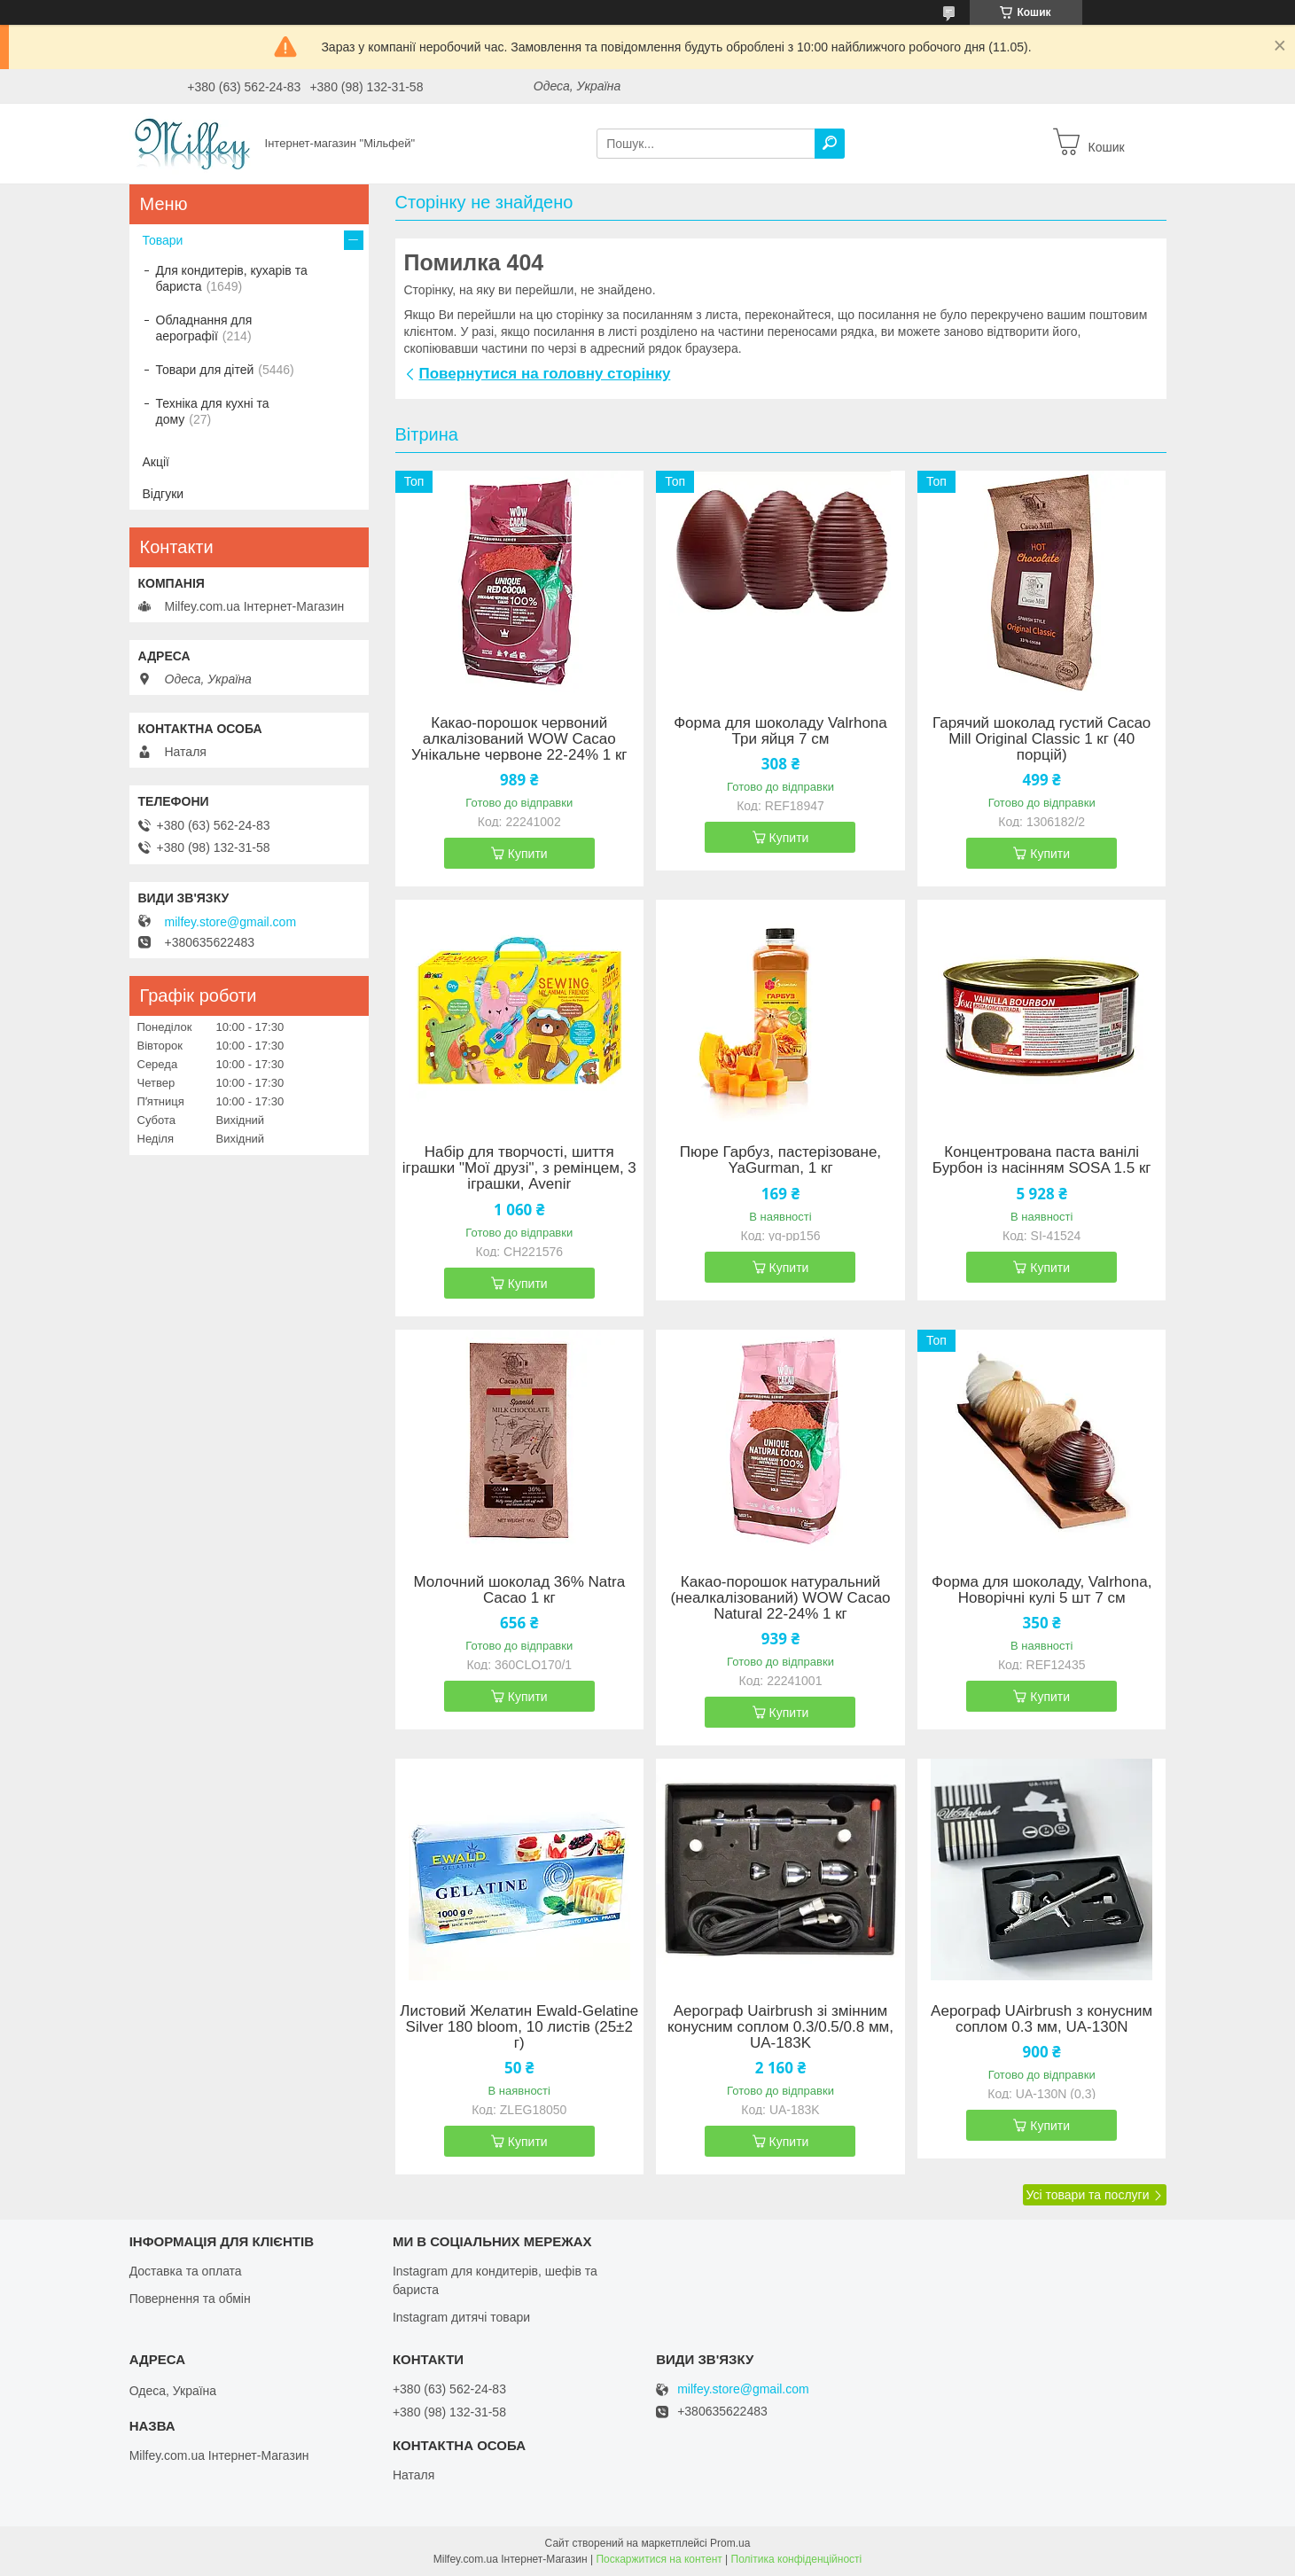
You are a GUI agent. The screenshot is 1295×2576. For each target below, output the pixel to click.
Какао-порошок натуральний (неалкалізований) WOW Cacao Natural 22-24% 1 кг (780, 1598)
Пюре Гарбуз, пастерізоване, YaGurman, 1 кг (780, 1160)
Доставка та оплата (185, 2271)
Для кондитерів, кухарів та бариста (232, 278)
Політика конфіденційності (796, 2559)
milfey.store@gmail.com (231, 922)
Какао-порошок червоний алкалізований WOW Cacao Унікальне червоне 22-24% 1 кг (519, 739)
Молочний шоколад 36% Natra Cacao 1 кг (519, 1590)
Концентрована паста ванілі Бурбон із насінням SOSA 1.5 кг (1041, 1160)
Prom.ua (730, 2543)
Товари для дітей (205, 370)
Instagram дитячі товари (461, 2317)
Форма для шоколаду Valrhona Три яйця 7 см (780, 731)
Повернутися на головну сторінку (545, 373)
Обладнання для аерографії (204, 328)
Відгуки (163, 494)
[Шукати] (830, 144)
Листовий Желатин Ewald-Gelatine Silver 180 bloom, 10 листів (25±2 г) (519, 2027)
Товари (163, 240)
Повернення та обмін (190, 2298)
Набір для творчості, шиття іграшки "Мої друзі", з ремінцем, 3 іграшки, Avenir (519, 1168)
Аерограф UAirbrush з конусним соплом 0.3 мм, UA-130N (1041, 2019)
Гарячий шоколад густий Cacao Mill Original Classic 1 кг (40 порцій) (1041, 739)
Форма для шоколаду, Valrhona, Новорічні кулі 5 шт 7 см (1041, 1590)
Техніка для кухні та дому (212, 411)
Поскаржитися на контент (659, 2559)
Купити (528, 854)
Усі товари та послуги (1088, 2195)
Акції (156, 462)
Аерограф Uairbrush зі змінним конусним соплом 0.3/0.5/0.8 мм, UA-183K (780, 2027)
